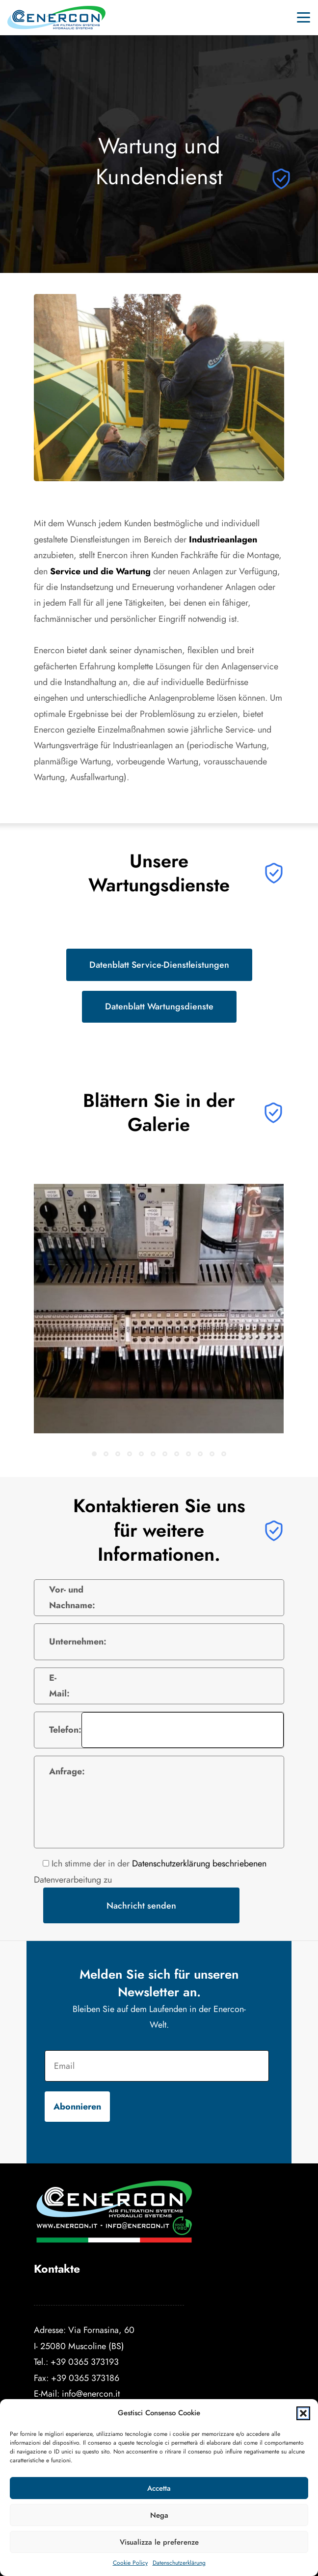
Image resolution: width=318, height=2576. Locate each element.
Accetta (159, 2488)
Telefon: (65, 1729)
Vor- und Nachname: (72, 1597)
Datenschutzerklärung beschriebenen (199, 1863)
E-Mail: (59, 1685)
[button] (303, 2413)
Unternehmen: (77, 1641)
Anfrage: (67, 1771)
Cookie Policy (130, 2563)
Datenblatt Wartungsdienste (159, 1006)
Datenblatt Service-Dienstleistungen (159, 964)
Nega (159, 2515)
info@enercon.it (91, 2393)
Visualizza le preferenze (159, 2542)
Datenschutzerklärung (179, 2563)
